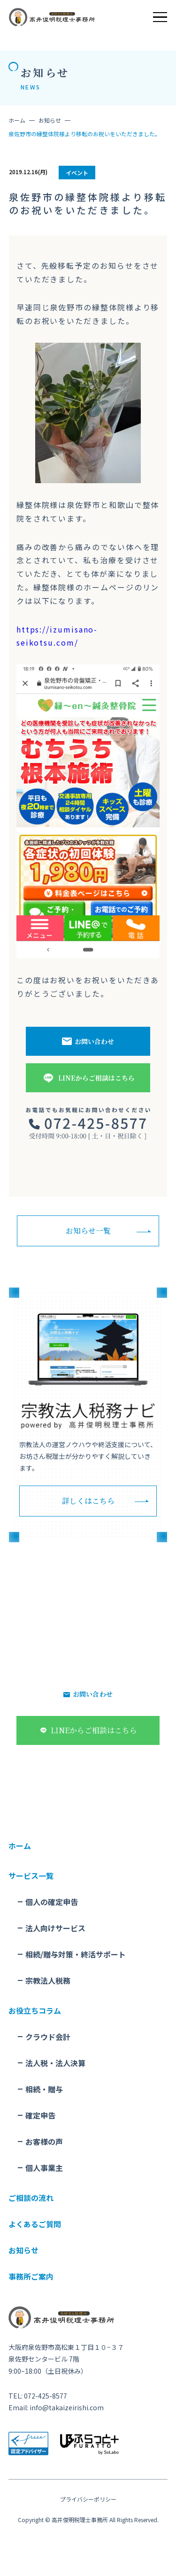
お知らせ (49, 120)
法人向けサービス (55, 1928)
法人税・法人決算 (55, 2062)
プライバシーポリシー (88, 2499)
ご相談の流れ (31, 2197)
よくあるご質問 (34, 2224)
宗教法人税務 (47, 1980)
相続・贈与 (44, 2089)
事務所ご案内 (31, 2276)
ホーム (16, 120)
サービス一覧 (31, 1875)
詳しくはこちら (88, 1500)
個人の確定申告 (51, 1901)
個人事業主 (44, 2167)
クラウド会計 (47, 2036)
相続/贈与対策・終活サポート (75, 1954)
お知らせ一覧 (88, 1230)
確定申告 (40, 2115)
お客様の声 (44, 2141)
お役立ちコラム (34, 2010)
